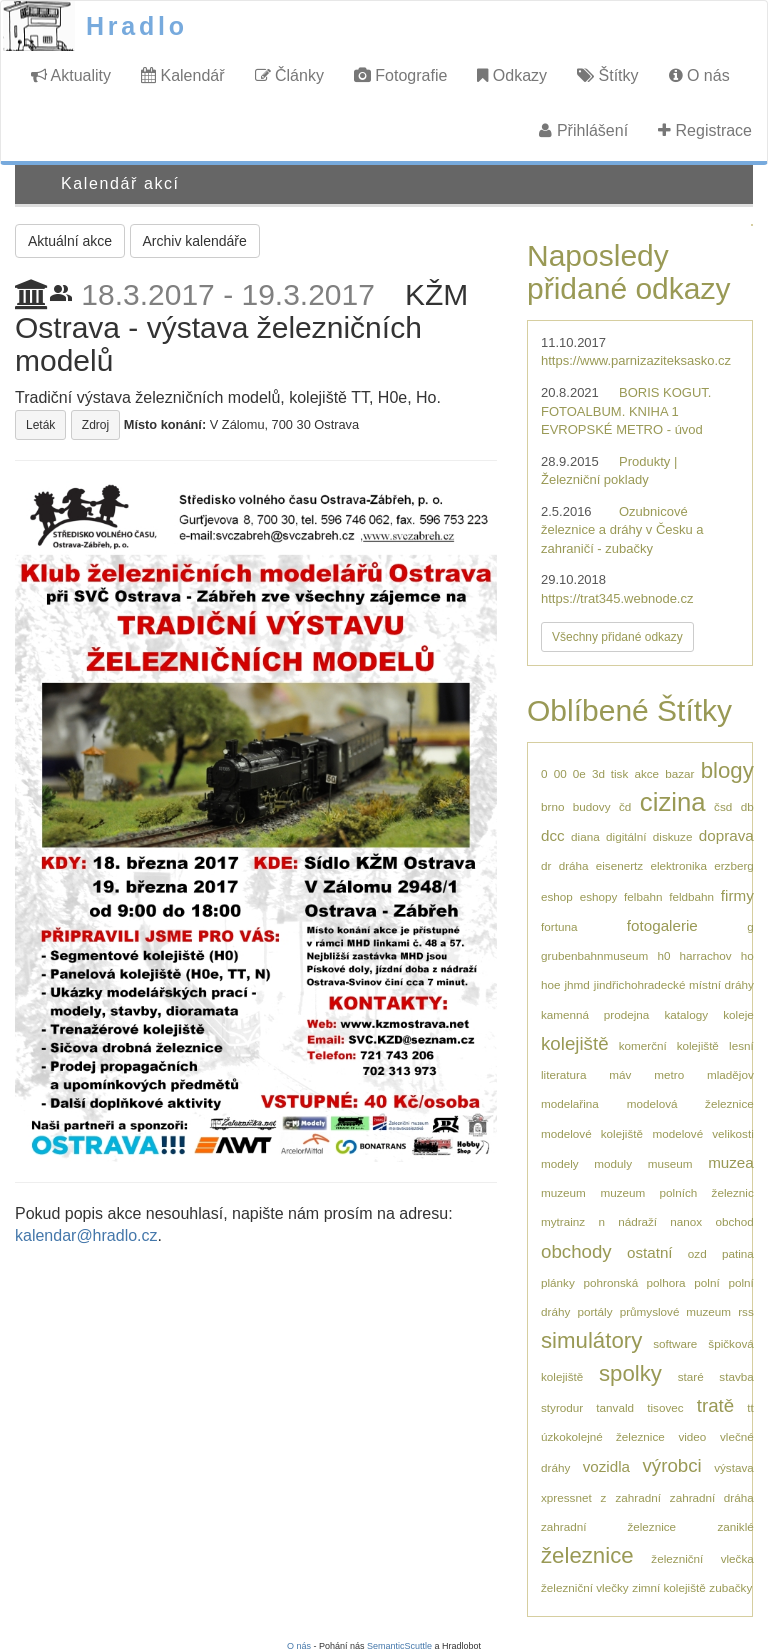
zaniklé (735, 1526)
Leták (40, 425)
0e (579, 773)
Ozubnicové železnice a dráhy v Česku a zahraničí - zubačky (622, 530)
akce (646, 773)
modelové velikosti (702, 1133)
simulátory (591, 1340)
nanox (686, 1221)
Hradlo (137, 26)
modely (560, 1163)
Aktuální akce (70, 241)
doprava (726, 835)
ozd (697, 1253)
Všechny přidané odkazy (617, 637)
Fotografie (400, 75)
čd (625, 806)
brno (552, 806)
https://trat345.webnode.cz (617, 598)
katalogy (687, 1014)
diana (585, 836)
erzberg (734, 865)
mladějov (730, 1074)
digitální (626, 836)
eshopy (599, 896)
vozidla (606, 1466)
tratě (715, 1405)
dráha (574, 865)
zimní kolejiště (668, 1587)
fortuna (559, 926)
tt (750, 1407)
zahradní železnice (608, 1526)
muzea (731, 1162)
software (675, 1343)
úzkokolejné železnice (603, 1436)
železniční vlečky (585, 1587)
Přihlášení (583, 130)
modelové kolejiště (592, 1133)
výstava (734, 1467)
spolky (630, 1373)
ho (747, 955)
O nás (699, 75)
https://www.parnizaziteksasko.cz (636, 360)
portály (594, 1311)
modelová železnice (690, 1103)
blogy (727, 770)
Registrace (705, 130)
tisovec (665, 1407)
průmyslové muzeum (675, 1311)
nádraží (637, 1221)
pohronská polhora (635, 1282)
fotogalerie (662, 925)
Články (289, 75)
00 (560, 773)
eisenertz (619, 865)
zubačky (730, 1587)
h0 (663, 955)
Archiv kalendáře (195, 241)
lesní (741, 1045)
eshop (557, 896)
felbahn (643, 896)
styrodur (562, 1407)
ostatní (650, 1252)
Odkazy (512, 75)
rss (746, 1311)
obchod (734, 1221)
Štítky (607, 75)
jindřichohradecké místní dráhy (674, 984)
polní (706, 1282)
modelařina (570, 1103)
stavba (736, 1376)
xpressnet (566, 1497)
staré (691, 1376)
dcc (553, 835)
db (747, 806)
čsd (723, 806)
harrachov (706, 955)
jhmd (577, 984)
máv (620, 1074)
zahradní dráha (712, 1497)
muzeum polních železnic (676, 1192)
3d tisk (610, 773)
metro (669, 1074)
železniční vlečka (702, 1558)
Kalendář (183, 75)
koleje (738, 1014)
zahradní (637, 1497)
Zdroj (95, 425)
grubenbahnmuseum (594, 955)
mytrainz (563, 1221)
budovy (592, 806)
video (692, 1436)
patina (738, 1253)
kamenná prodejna (595, 1014)
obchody (576, 1251)
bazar (679, 773)
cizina (673, 802)
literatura (563, 1074)
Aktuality (71, 75)
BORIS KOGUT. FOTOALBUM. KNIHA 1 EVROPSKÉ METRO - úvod (626, 411)
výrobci (671, 1465)
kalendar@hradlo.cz (86, 1235)
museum (670, 1163)
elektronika (678, 865)
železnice (587, 1555)
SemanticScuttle (399, 1646)
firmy (737, 895)
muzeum (563, 1192)
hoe (551, 984)
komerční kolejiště (669, 1045)
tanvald (615, 1407)
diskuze (673, 836)
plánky (558, 1282)
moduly (613, 1163)
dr (546, 865)
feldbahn (691, 896)
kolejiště (575, 1043)
